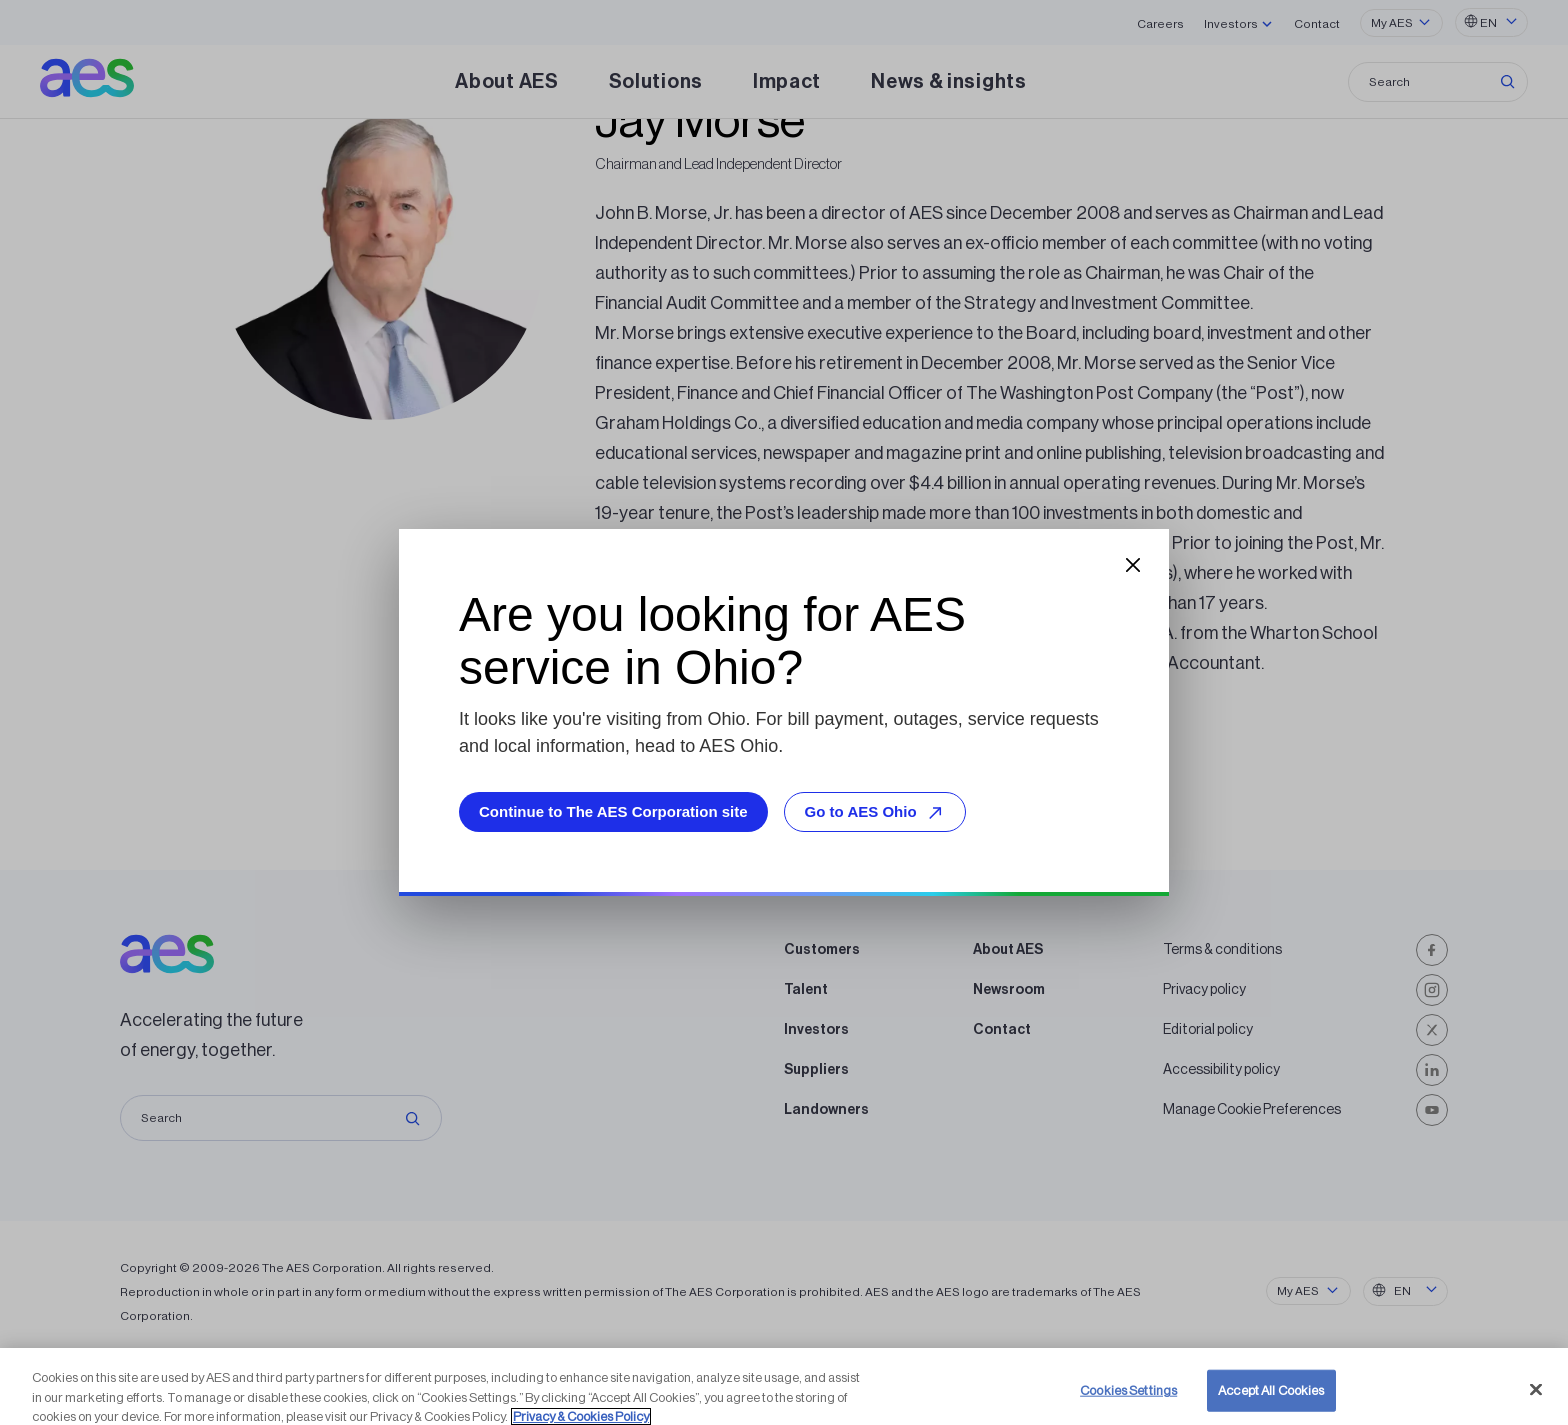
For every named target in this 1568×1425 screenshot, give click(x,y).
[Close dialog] (1133, 565)
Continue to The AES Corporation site (613, 811)
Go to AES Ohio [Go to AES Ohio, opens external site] (877, 812)
